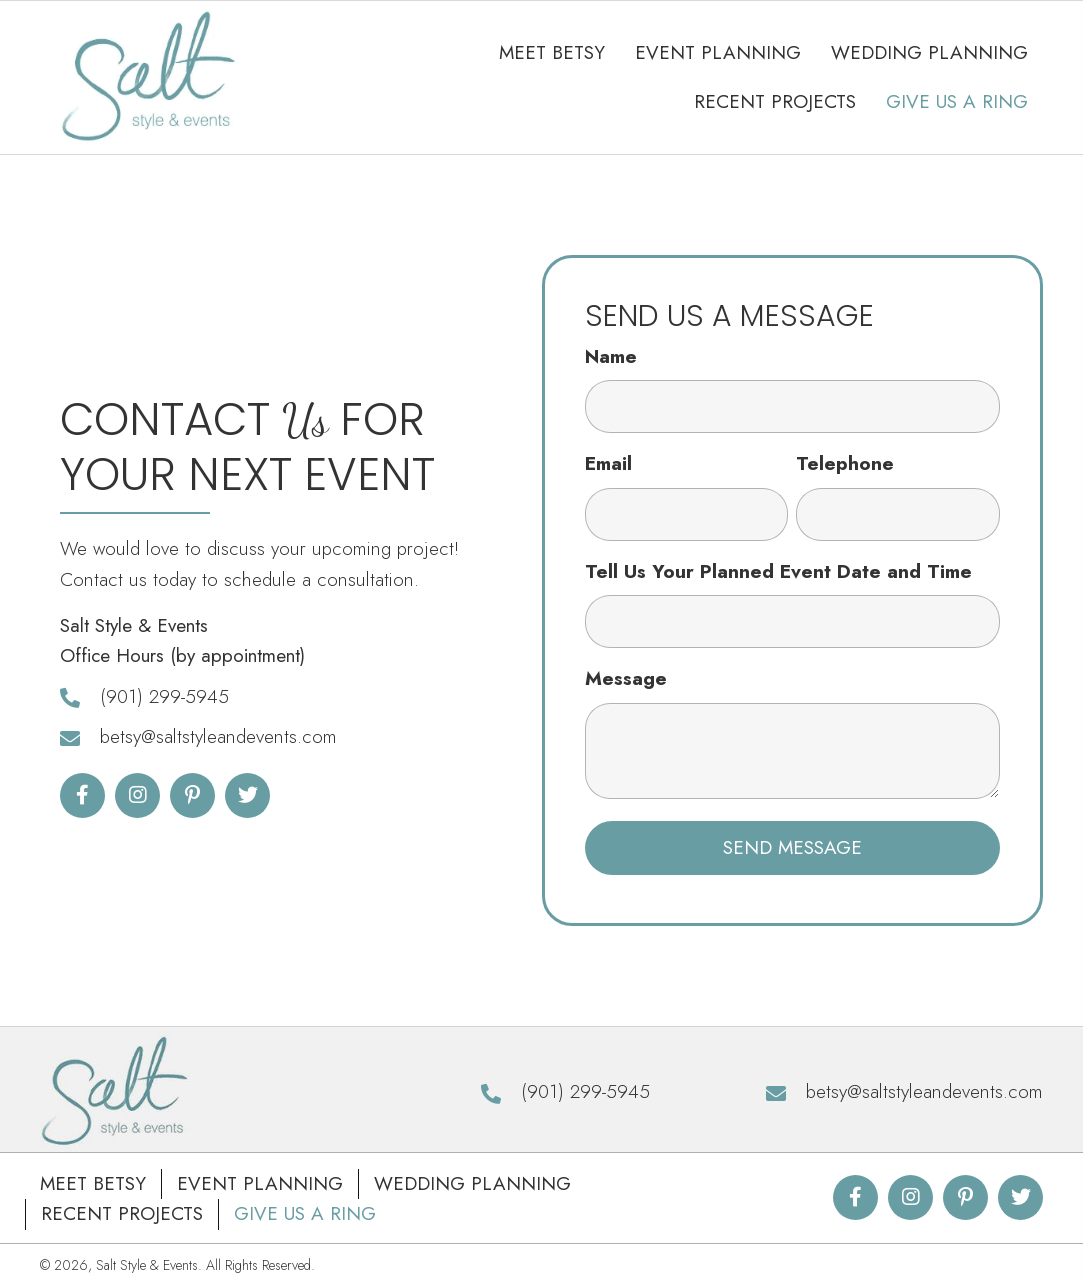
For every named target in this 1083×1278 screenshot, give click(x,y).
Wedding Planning (472, 1185)
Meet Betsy (93, 1185)
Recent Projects (122, 1215)
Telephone (845, 465)
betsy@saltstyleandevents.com (218, 738)
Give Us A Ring (305, 1215)
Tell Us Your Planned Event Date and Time (778, 572)
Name (611, 357)
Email (608, 465)
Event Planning (260, 1185)
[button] (82, 796)
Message (626, 680)
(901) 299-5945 (164, 697)
